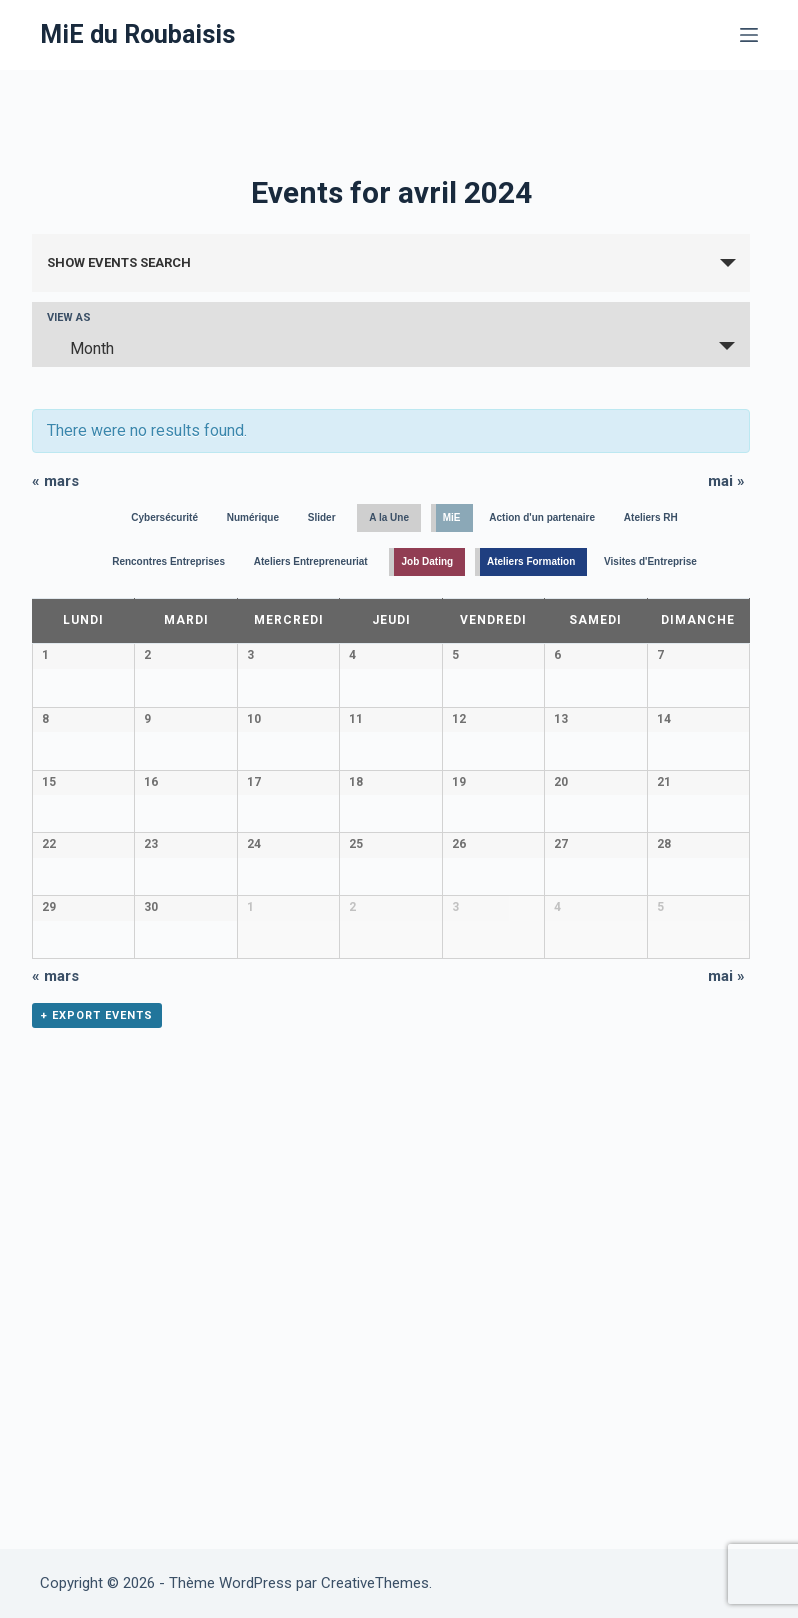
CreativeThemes (375, 1583)
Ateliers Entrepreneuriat (311, 561)
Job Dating (427, 561)
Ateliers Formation (531, 561)
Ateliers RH (651, 517)
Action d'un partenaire (542, 517)
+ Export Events (97, 1425)
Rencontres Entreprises (168, 561)
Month (80, 348)
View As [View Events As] (69, 317)
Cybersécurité (164, 517)
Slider (322, 517)
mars (55, 481)
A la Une (389, 517)
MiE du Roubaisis (137, 34)
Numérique (253, 517)
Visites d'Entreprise (650, 561)
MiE (452, 517)
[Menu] (749, 35)
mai (726, 481)
